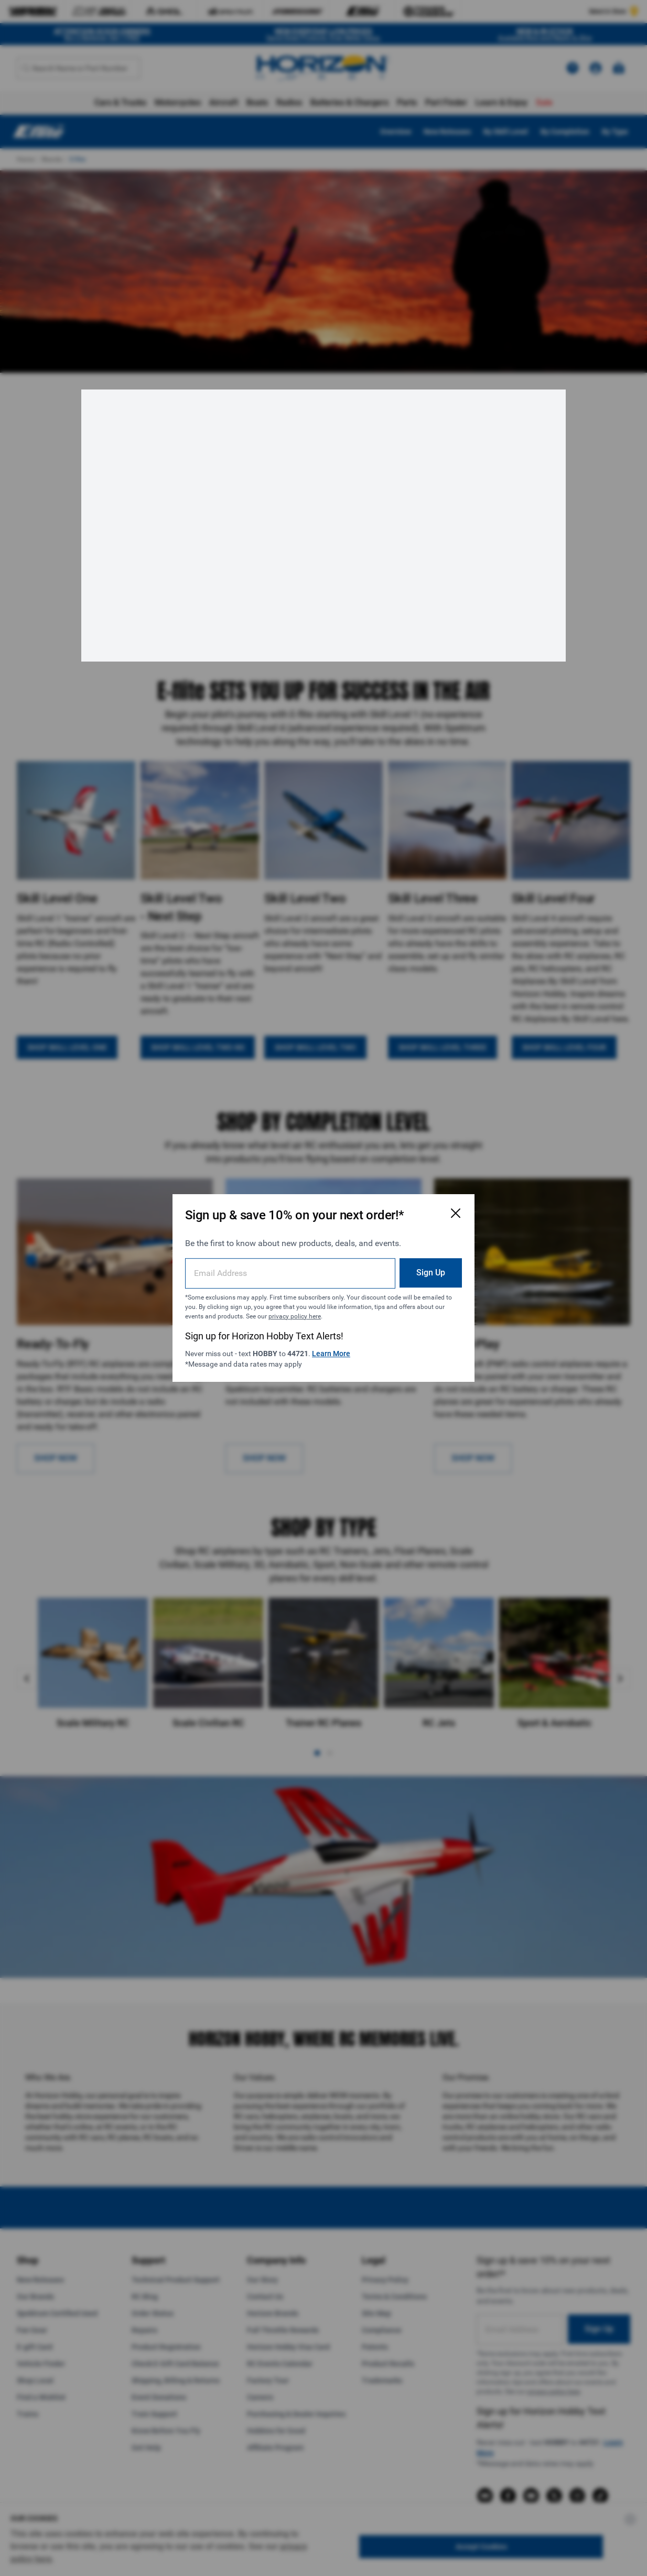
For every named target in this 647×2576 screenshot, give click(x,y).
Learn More (331, 1353)
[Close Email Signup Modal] (455, 1213)
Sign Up (430, 1273)
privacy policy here (294, 1316)
